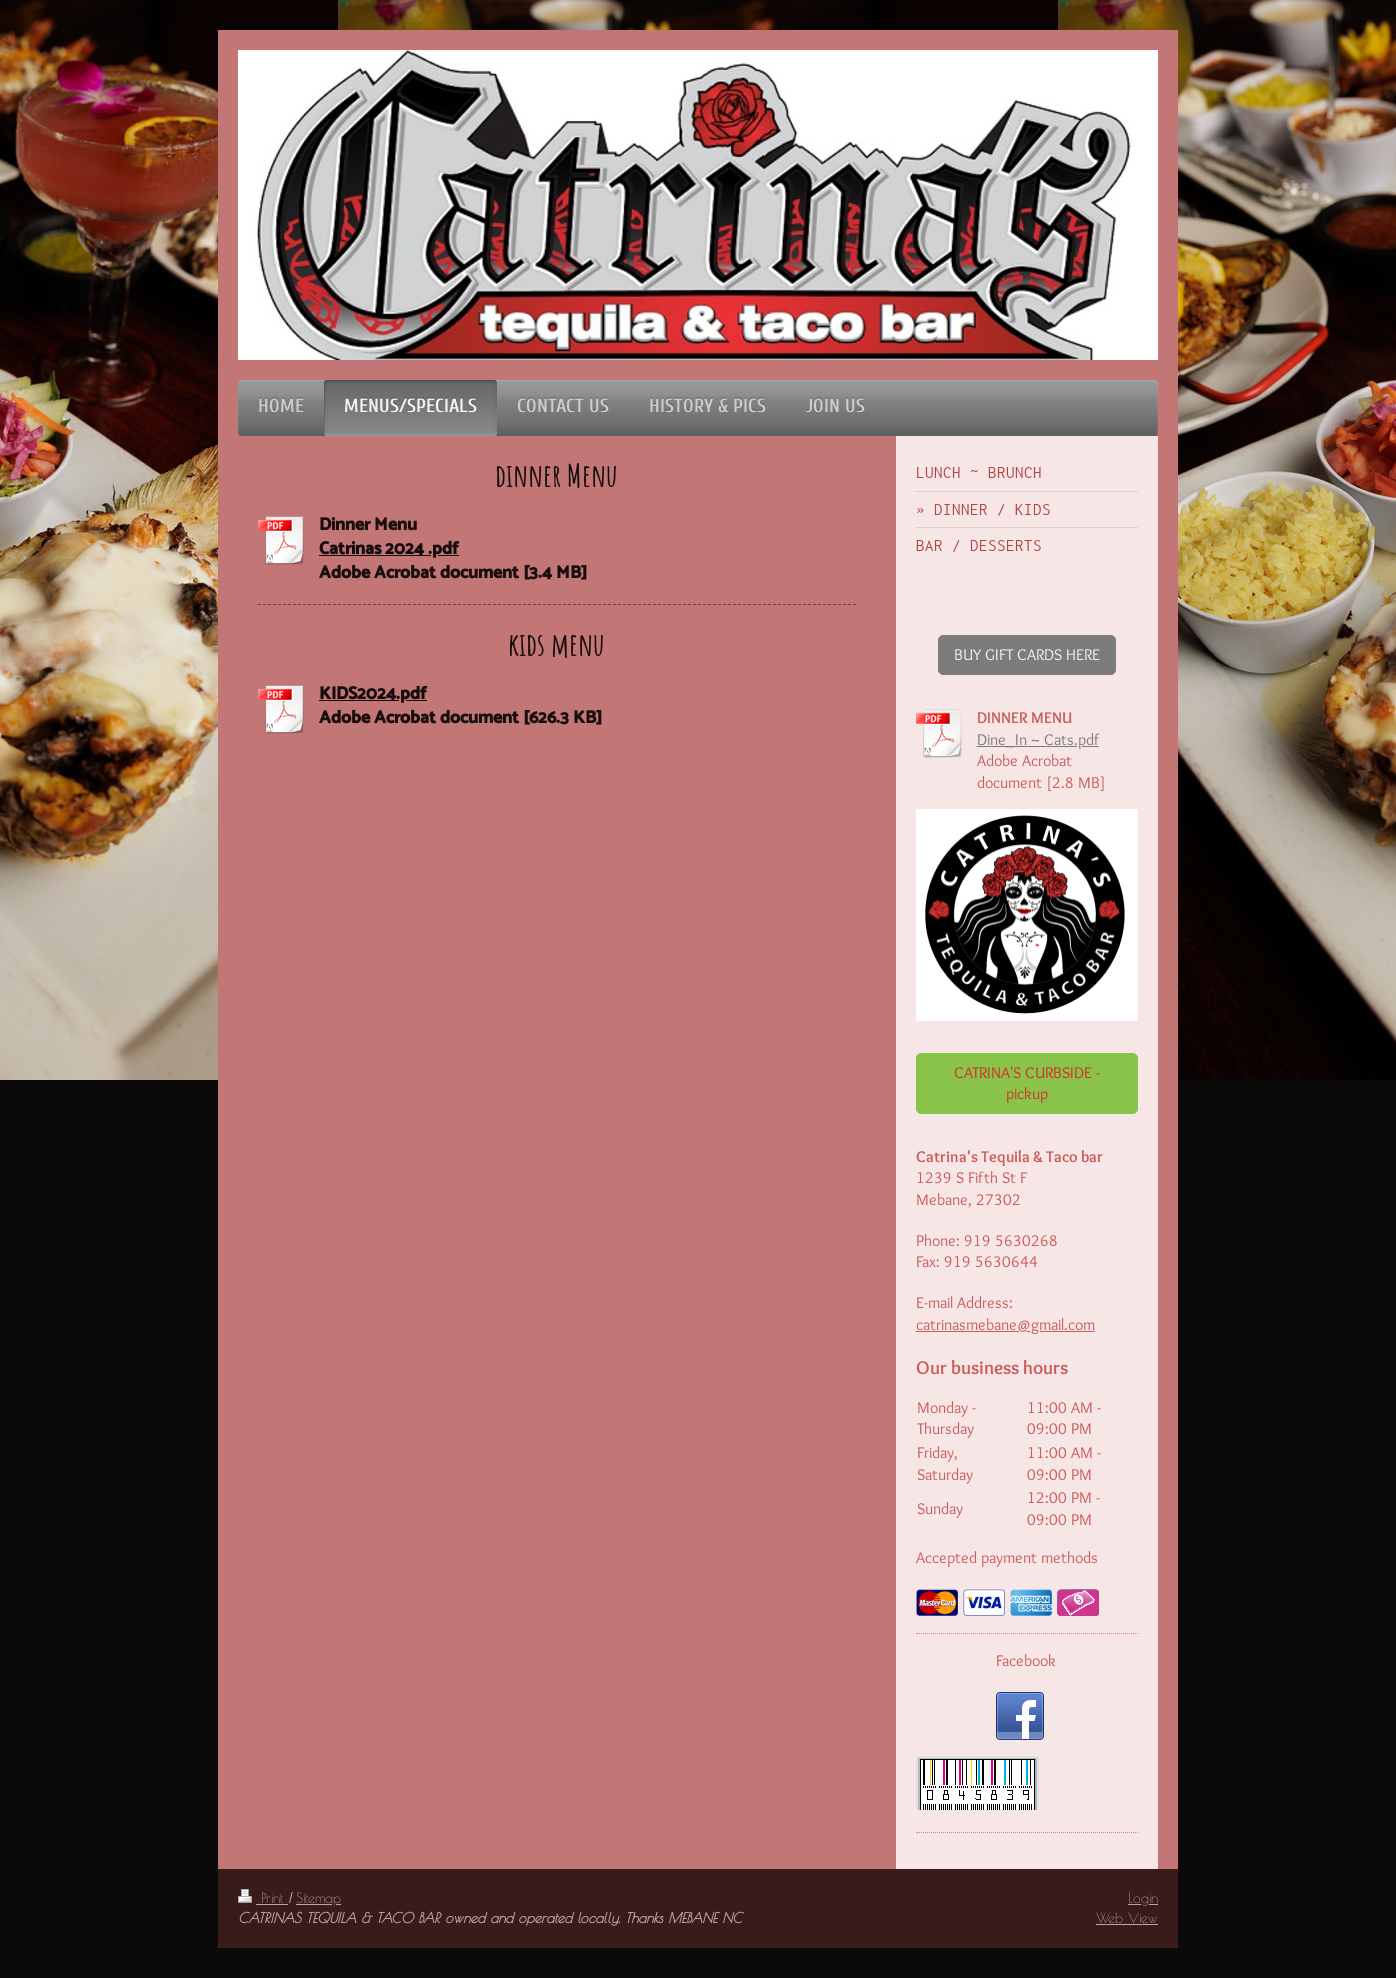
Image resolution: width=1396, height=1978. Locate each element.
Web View (1127, 1918)
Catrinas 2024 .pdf (389, 549)
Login (1143, 1898)
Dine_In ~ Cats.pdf (1038, 739)
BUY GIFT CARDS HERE (1027, 654)
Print (263, 1898)
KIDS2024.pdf (373, 694)
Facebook (1026, 1660)
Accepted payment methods (1007, 1557)
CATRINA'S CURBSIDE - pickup (1027, 1083)
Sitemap (318, 1898)
